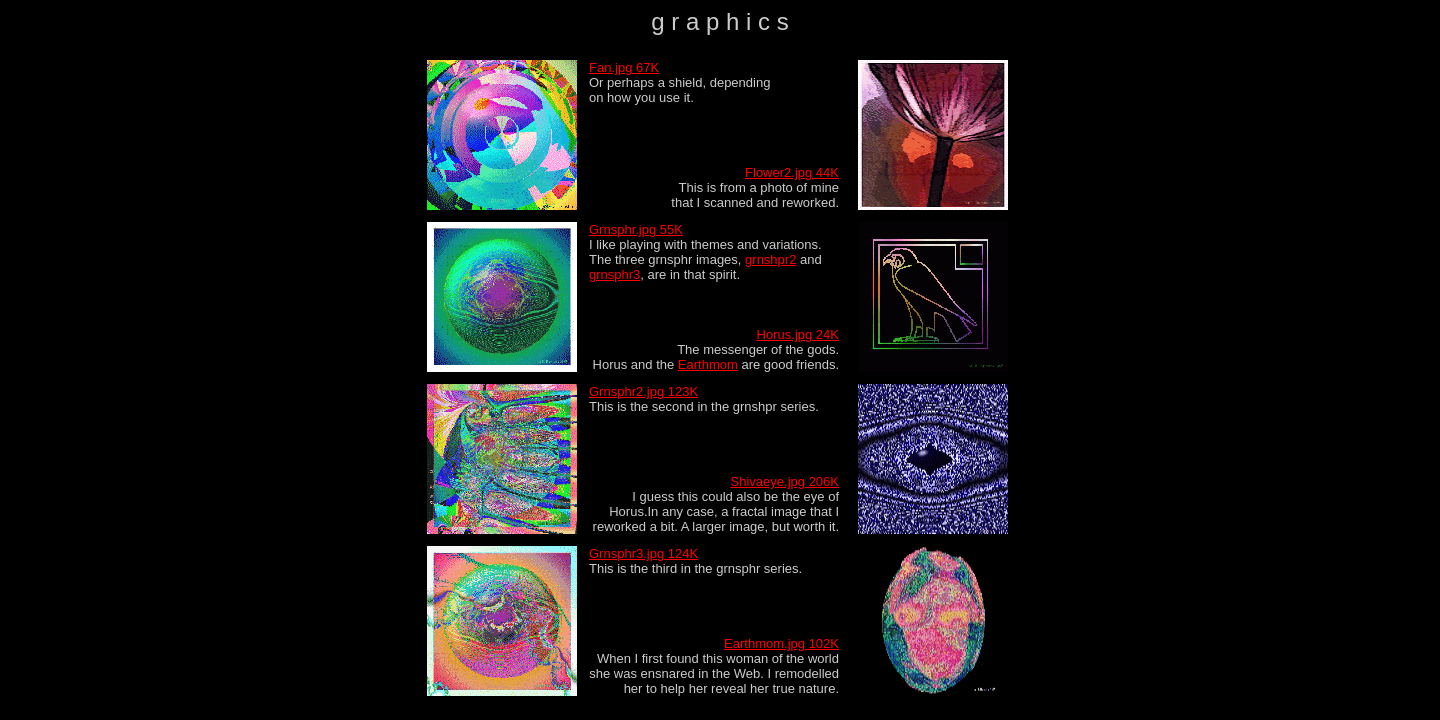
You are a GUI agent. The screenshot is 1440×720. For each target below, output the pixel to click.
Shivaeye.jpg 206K (785, 481)
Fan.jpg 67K (624, 67)
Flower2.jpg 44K (792, 172)
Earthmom (708, 364)
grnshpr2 (770, 259)
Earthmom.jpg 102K (781, 643)
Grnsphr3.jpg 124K (643, 553)
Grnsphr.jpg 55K (636, 229)
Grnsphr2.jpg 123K (643, 391)
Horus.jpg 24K (798, 334)
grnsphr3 (614, 274)
